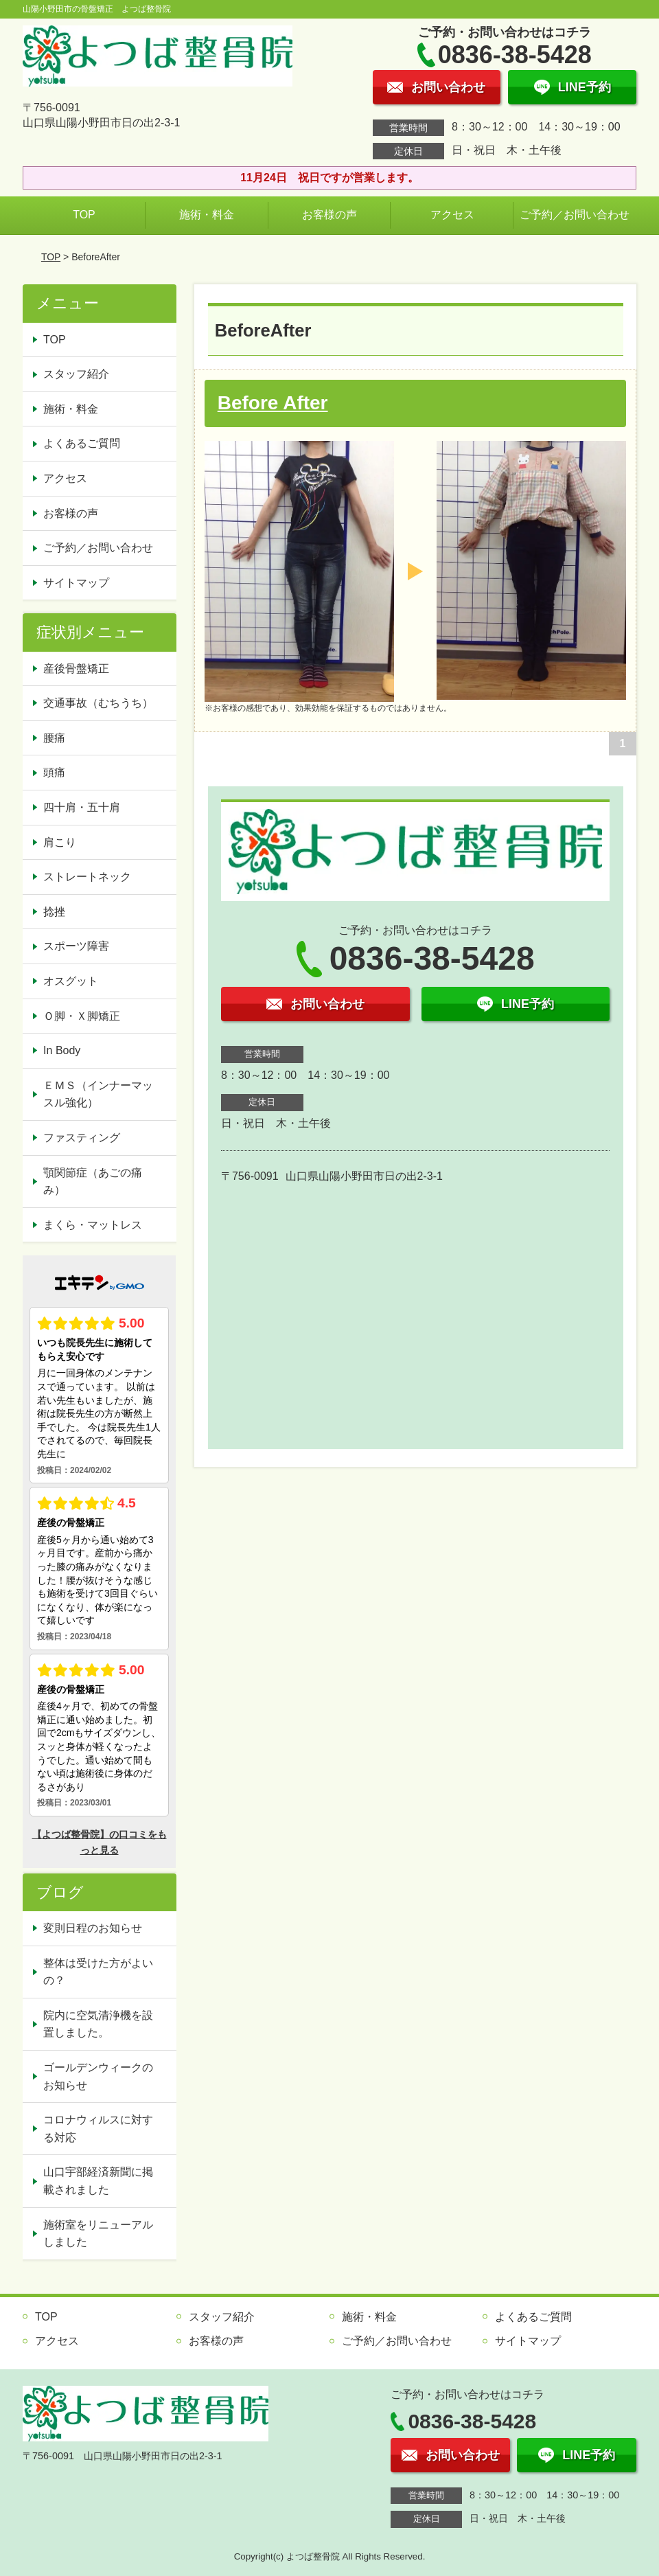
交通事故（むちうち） (98, 703)
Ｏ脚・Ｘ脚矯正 (81, 1016)
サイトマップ (76, 583)
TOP (84, 214)
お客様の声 (329, 214)
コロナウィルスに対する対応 (98, 2128)
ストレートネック (87, 876)
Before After (273, 402)
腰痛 (54, 738)
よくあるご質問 (81, 443)
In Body (61, 1050)
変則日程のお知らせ (92, 1928)
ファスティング (81, 1137)
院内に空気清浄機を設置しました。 (98, 2024)
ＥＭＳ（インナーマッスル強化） (98, 1094)
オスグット (70, 981)
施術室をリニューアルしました (98, 2233)
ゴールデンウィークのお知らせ (98, 2076)
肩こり (59, 842)
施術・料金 (206, 214)
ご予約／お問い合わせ (574, 214)
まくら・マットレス (92, 1225)
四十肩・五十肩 (81, 807)
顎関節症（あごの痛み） (92, 1181)
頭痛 (54, 772)
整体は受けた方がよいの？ (98, 1972)
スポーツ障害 (76, 946)
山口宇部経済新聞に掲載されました (98, 2181)
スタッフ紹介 (76, 374)
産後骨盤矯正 (76, 668)
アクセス (452, 214)
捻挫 (54, 911)
